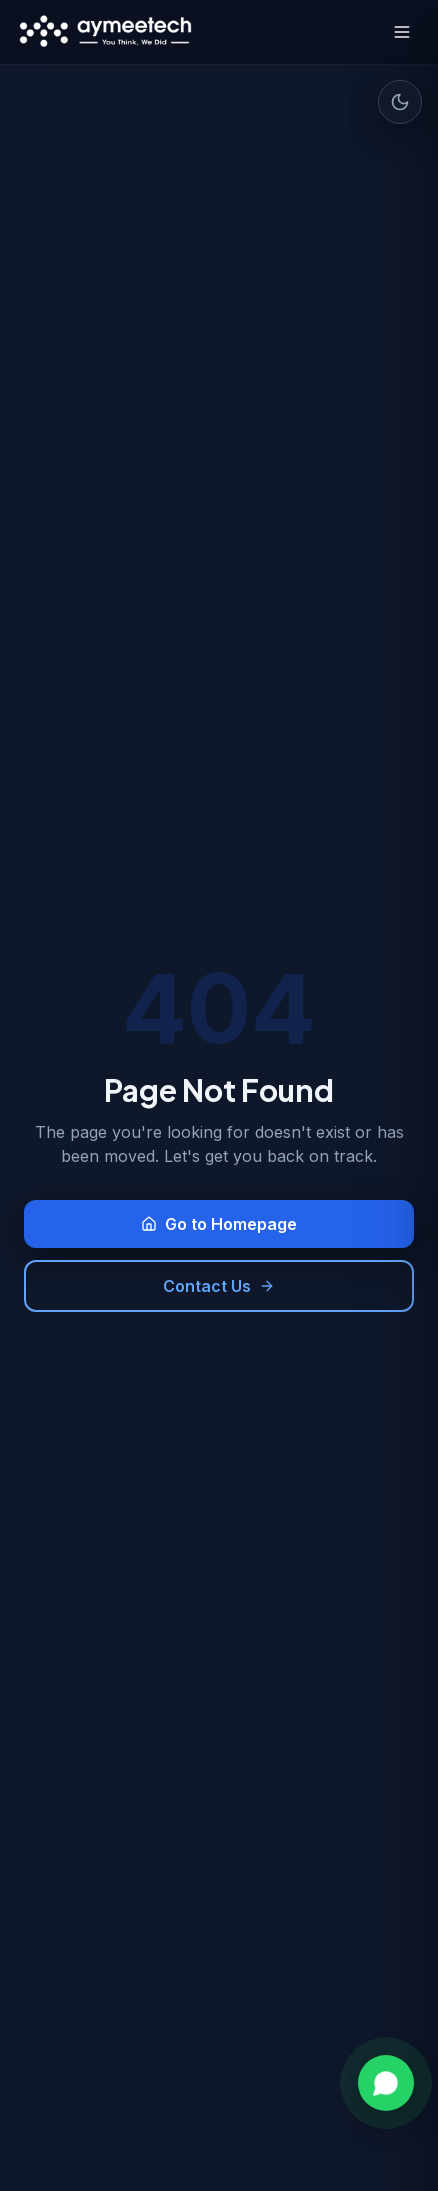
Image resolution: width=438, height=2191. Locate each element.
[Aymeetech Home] (106, 32)
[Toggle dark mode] (400, 102)
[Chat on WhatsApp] (386, 2083)
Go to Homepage (219, 1224)
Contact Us (219, 1286)
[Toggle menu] (402, 32)
